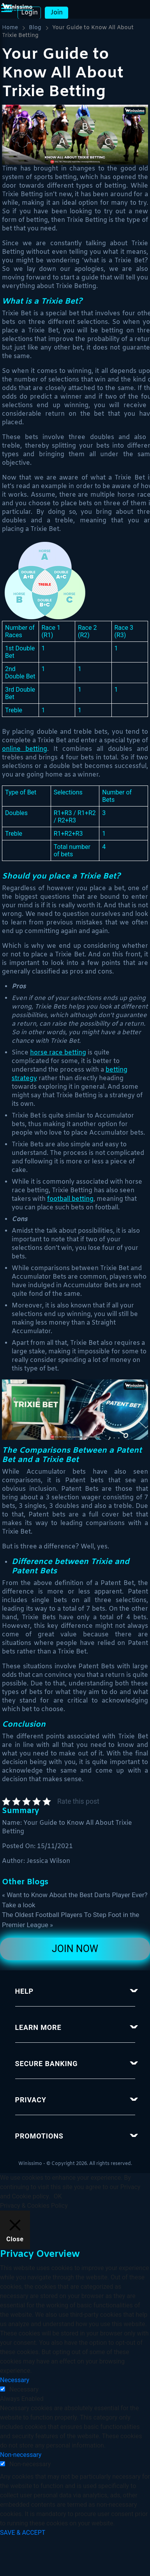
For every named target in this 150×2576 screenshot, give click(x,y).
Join (57, 13)
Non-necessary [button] (20, 2454)
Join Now (75, 1948)
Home (10, 28)
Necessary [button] (14, 2380)
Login (29, 13)
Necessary (24, 2389)
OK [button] (58, 2196)
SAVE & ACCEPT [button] (22, 2532)
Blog (35, 28)
